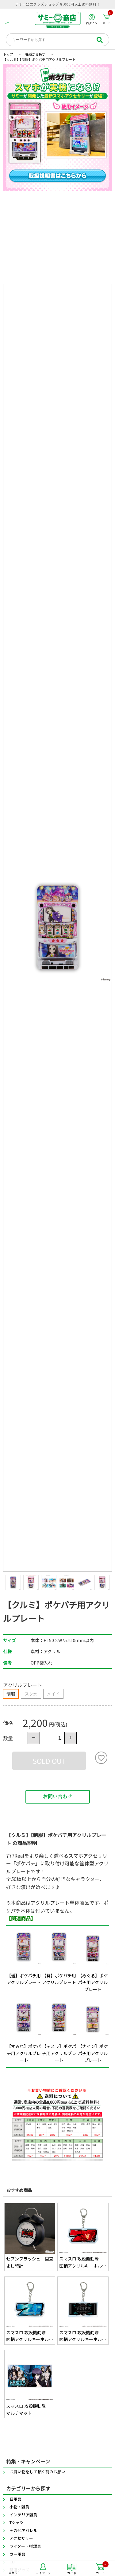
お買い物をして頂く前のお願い (37, 2472)
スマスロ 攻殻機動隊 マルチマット (28, 2409)
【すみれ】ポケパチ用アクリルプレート (24, 2053)
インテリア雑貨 (23, 2515)
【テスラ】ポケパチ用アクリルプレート (59, 2053)
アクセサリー (21, 2538)
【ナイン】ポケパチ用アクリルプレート (93, 2053)
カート (107, 19)
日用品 (15, 2499)
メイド (53, 1694)
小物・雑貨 (19, 2507)
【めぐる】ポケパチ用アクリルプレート (93, 1982)
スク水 (31, 1694)
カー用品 (17, 2554)
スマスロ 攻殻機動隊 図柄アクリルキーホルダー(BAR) (82, 2336)
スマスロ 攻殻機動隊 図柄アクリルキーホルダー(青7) (29, 2336)
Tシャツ (17, 2522)
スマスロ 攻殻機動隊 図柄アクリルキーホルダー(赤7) (82, 2262)
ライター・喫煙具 (25, 2546)
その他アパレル (23, 2530)
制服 (10, 1694)
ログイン (91, 19)
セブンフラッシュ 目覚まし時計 (29, 2262)
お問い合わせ (57, 1797)
